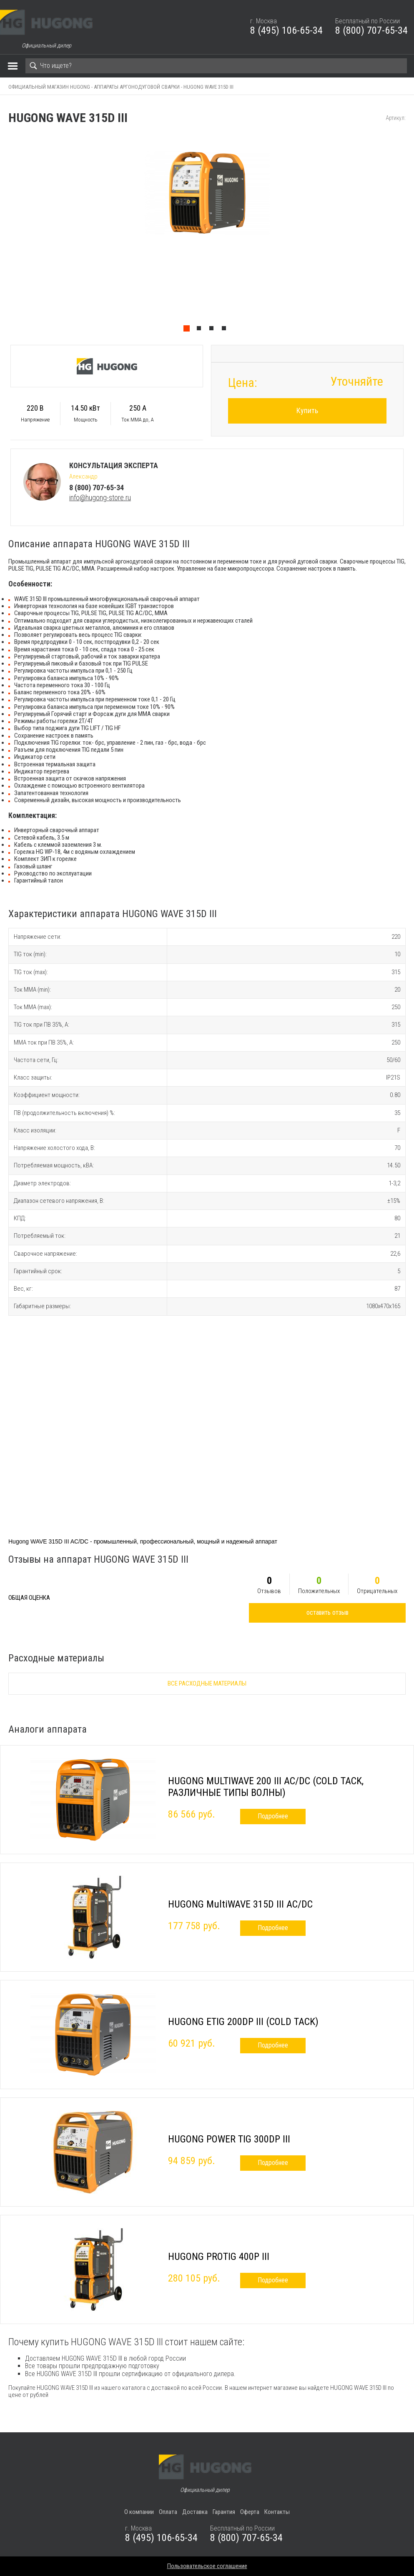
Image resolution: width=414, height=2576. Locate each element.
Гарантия (224, 2512)
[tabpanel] (207, 234)
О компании (139, 2512)
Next (410, 234)
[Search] (216, 65)
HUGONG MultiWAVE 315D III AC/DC (240, 1904)
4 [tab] (226, 330)
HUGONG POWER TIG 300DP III (229, 2139)
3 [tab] (213, 330)
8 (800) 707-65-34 (371, 30)
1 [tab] (188, 330)
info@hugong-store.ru (100, 497)
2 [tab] (201, 330)
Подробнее (273, 1816)
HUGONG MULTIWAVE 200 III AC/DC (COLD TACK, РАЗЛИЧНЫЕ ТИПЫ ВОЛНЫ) (266, 1786)
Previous (4, 234)
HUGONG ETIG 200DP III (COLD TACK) (243, 2021)
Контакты (277, 2512)
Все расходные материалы (207, 1683)
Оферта (249, 2512)
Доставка (195, 2512)
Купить (307, 410)
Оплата (168, 2512)
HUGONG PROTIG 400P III (218, 2256)
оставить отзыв (327, 1612)
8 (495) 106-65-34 (286, 30)
